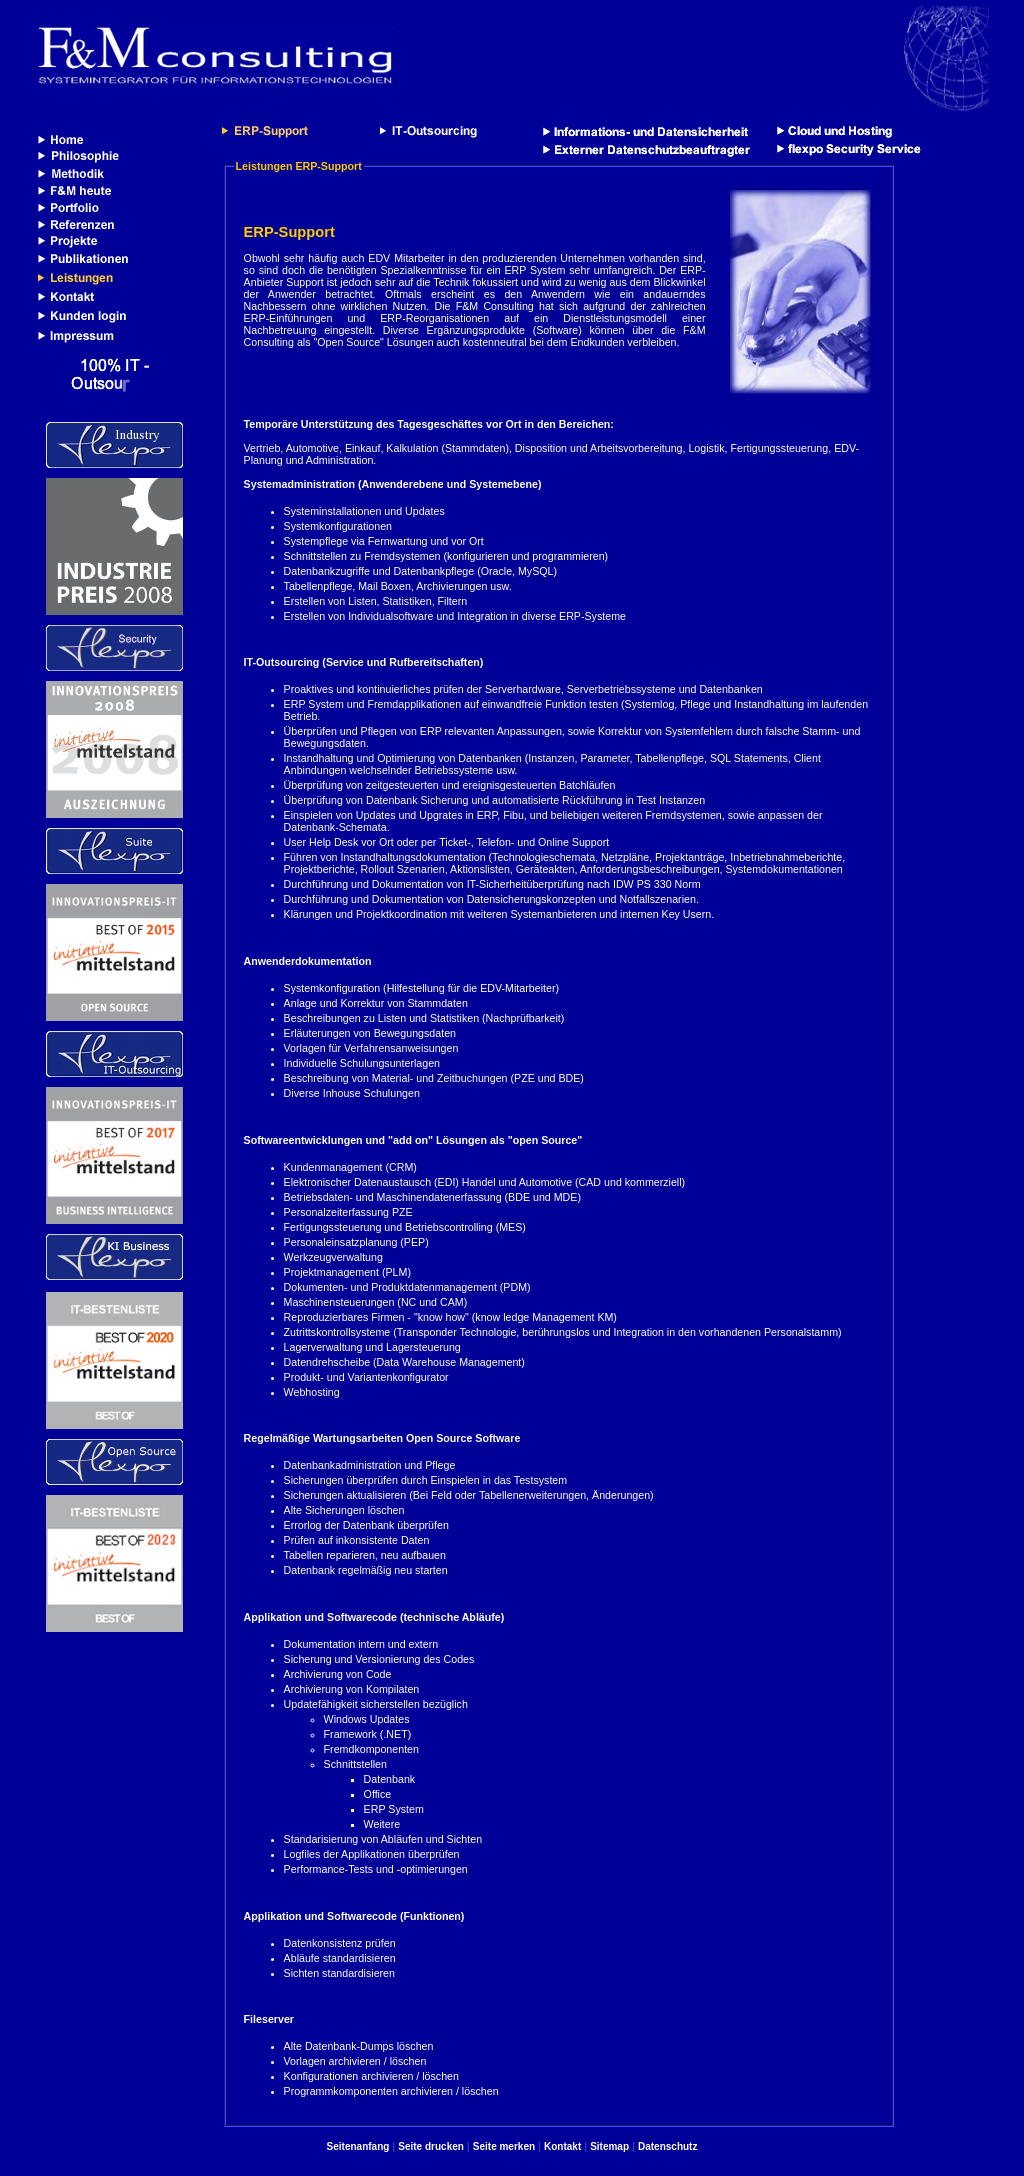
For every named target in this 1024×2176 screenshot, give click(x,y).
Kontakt (562, 2146)
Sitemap (609, 2146)
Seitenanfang (358, 2146)
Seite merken (504, 2146)
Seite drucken (431, 2146)
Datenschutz (667, 2146)
